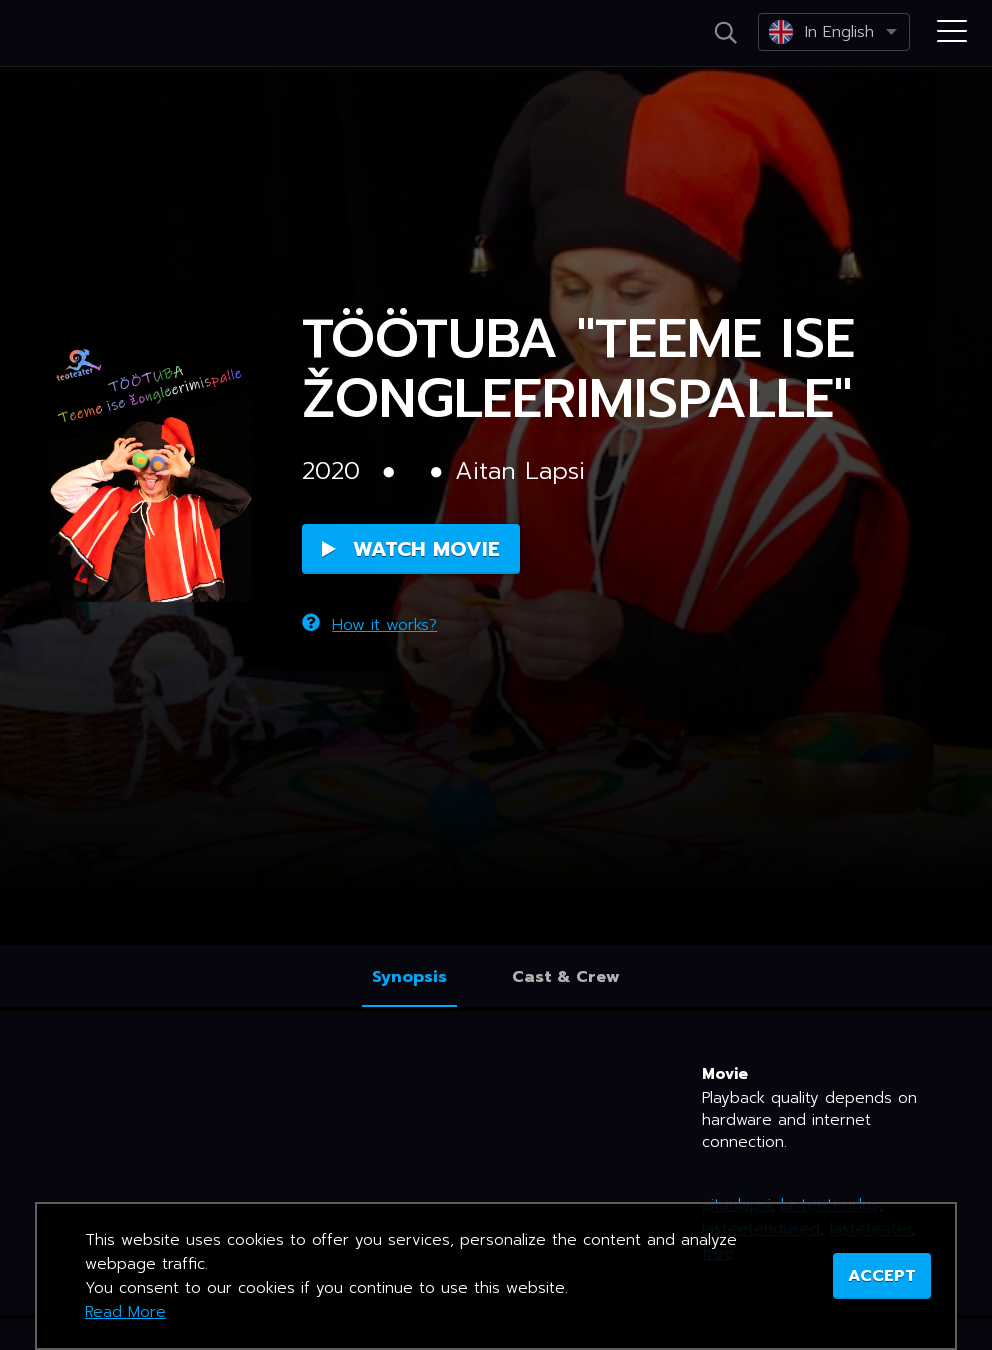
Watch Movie (411, 549)
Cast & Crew (566, 977)
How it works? (369, 625)
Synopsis (409, 977)
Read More (125, 1312)
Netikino (100, 34)
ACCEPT (882, 1276)
